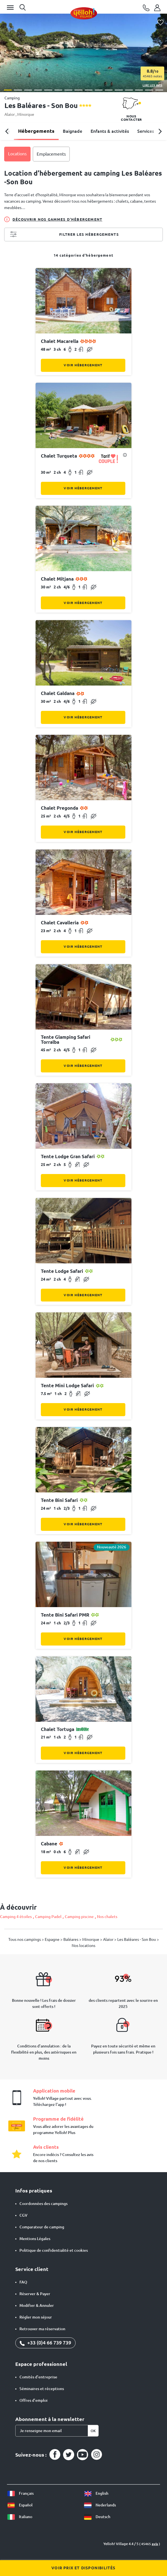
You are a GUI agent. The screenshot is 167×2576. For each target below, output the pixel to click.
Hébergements (36, 131)
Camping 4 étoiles (16, 1916)
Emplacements (51, 153)
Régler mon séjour (35, 2317)
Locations (17, 153)
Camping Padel (48, 1916)
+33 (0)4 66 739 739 (45, 2342)
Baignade (72, 131)
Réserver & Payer (34, 2294)
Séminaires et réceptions (41, 2388)
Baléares (71, 1939)
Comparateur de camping (41, 2227)
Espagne (52, 1939)
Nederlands (100, 2505)
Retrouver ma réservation (42, 2329)
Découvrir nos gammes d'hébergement (53, 219)
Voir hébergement (83, 365)
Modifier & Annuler (36, 2305)
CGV (23, 2215)
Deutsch (97, 2516)
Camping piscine (79, 1916)
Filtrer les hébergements (64, 235)
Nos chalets (107, 1916)
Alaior (10, 114)
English (96, 2493)
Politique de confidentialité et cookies (53, 2250)
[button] (7, 131)
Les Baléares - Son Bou (137, 1939)
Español (20, 2505)
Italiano (19, 2516)
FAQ (23, 2282)
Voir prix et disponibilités (83, 2568)
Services (145, 131)
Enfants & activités (110, 131)
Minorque (25, 114)
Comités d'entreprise (38, 2377)
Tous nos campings (25, 1939)
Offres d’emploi (33, 2400)
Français (20, 2493)
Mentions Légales (34, 2238)
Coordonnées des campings (43, 2203)
